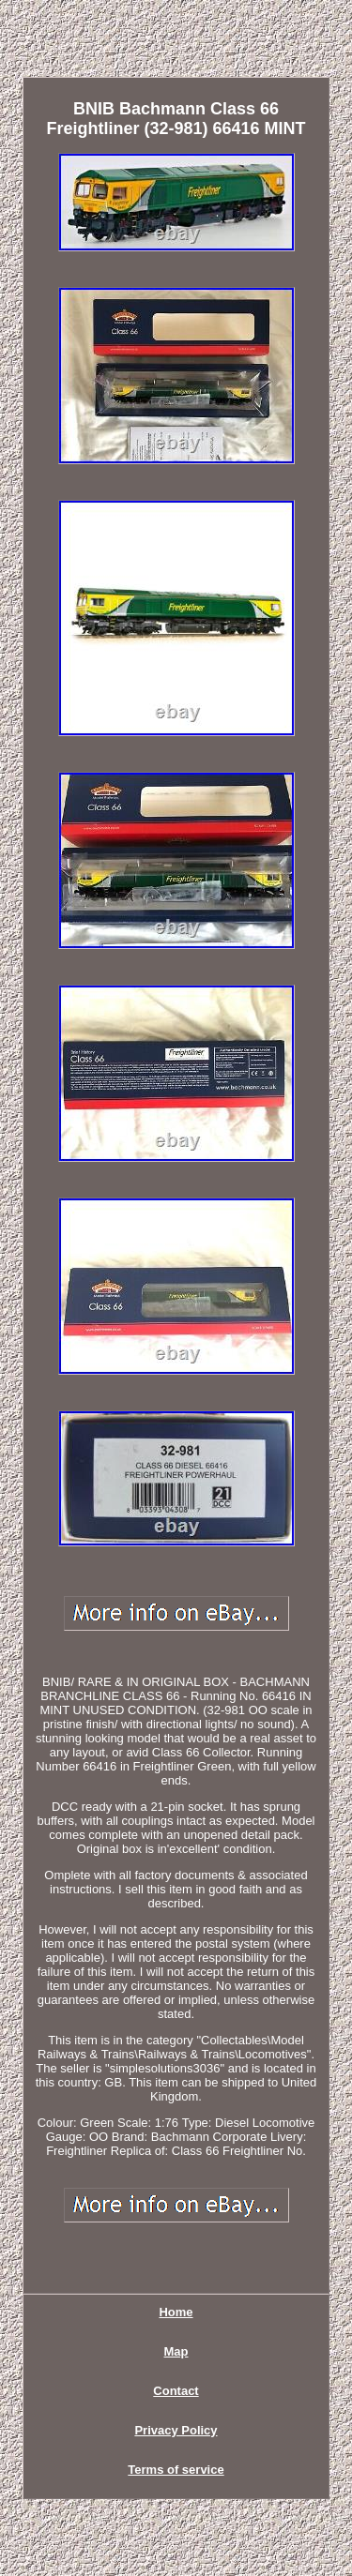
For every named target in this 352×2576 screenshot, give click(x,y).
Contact (175, 2391)
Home (175, 2312)
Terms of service (175, 2470)
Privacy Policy (175, 2430)
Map (176, 2351)
